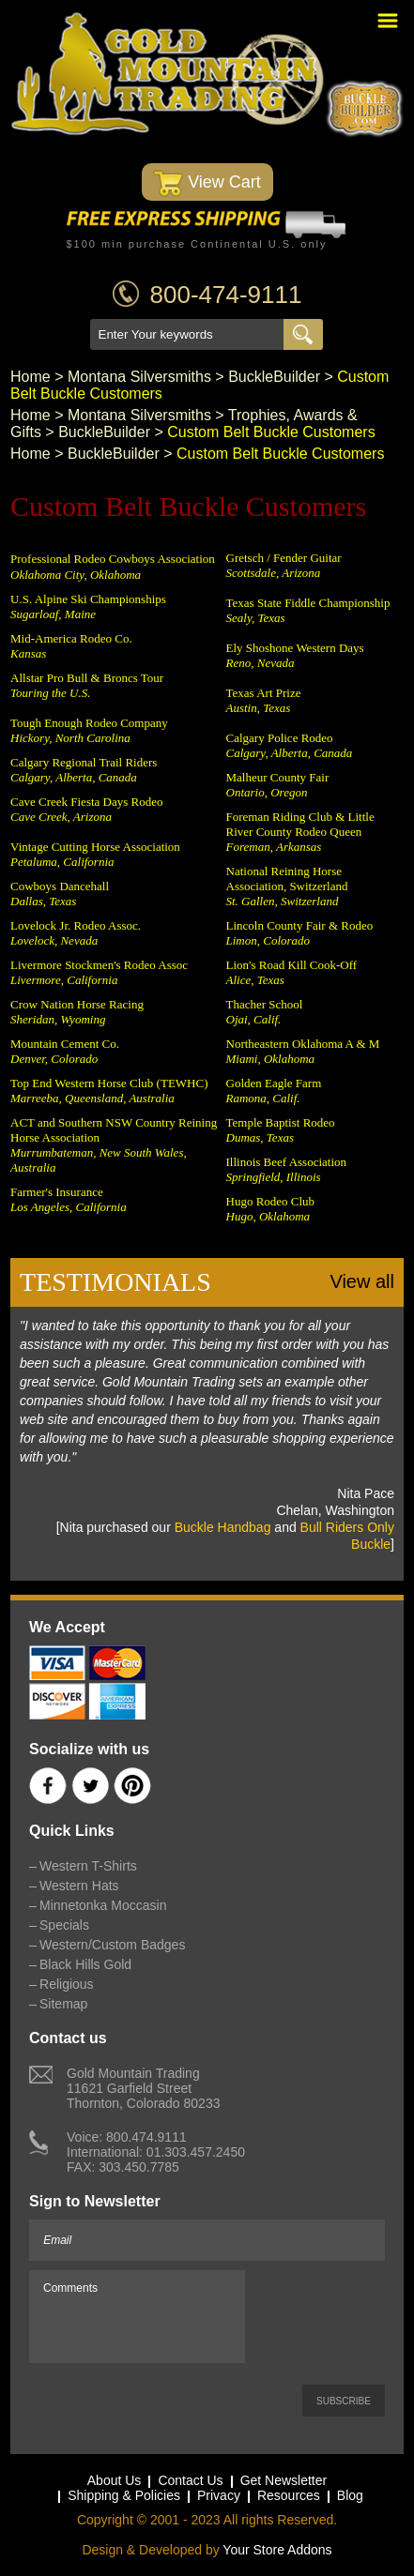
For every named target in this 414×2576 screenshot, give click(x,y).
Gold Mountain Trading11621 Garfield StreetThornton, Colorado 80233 (143, 2088)
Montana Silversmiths (139, 377)
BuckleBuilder (274, 377)
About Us (114, 2480)
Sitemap (63, 2003)
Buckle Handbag (223, 1527)
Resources (288, 2495)
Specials (64, 1924)
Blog (350, 2495)
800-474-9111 (226, 294)
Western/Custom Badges (112, 1944)
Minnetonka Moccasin (102, 1905)
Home (30, 377)
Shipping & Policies (124, 2495)
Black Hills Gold (85, 1964)
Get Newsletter (284, 2480)
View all (362, 1281)
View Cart (207, 183)
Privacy (218, 2495)
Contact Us (190, 2480)
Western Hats (79, 1885)
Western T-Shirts (88, 1865)
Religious (66, 1984)
